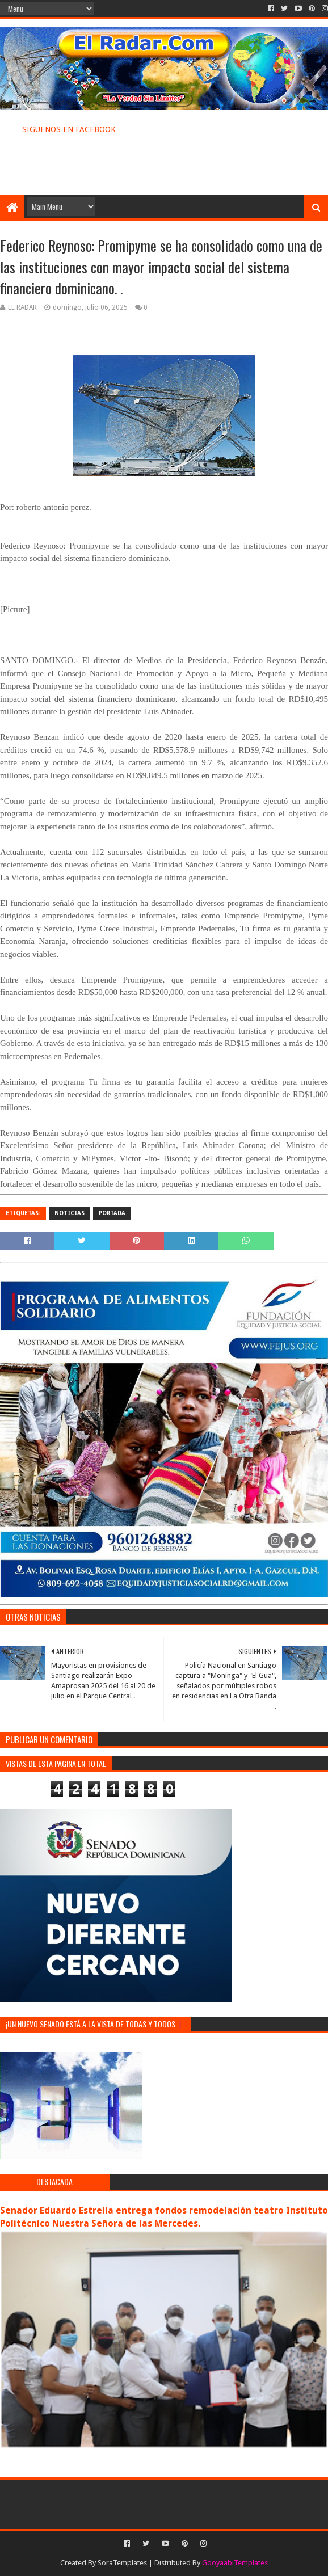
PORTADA (112, 1213)
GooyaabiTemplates (235, 2562)
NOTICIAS (69, 1213)
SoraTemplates (122, 2562)
